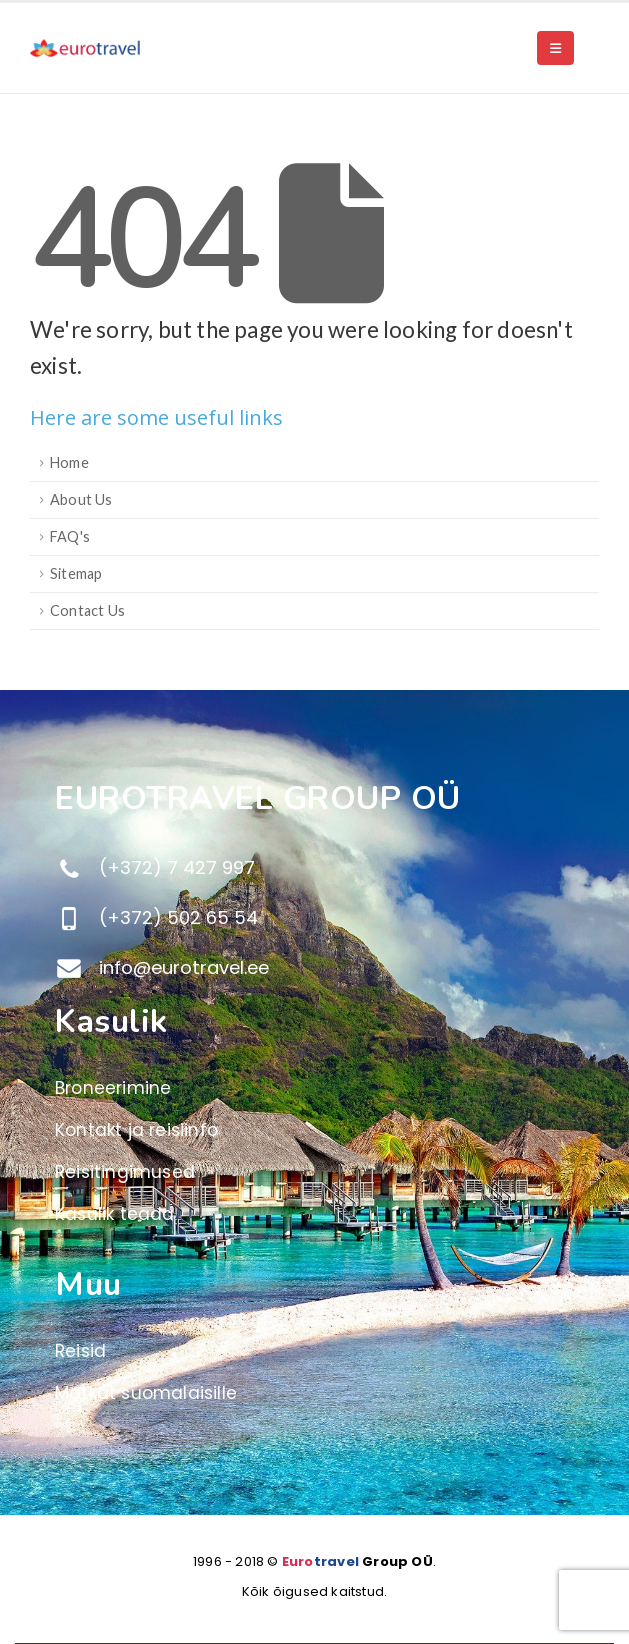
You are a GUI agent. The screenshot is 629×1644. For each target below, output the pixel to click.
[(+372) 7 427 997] (334, 868)
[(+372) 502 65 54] (334, 918)
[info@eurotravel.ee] (334, 968)
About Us (81, 499)
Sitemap (76, 573)
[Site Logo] (85, 48)
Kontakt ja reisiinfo (136, 1130)
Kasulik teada (115, 1214)
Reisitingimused (125, 1172)
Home (69, 462)
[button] (555, 48)
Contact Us (87, 610)
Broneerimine (113, 1088)
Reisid (80, 1351)
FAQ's (70, 536)
